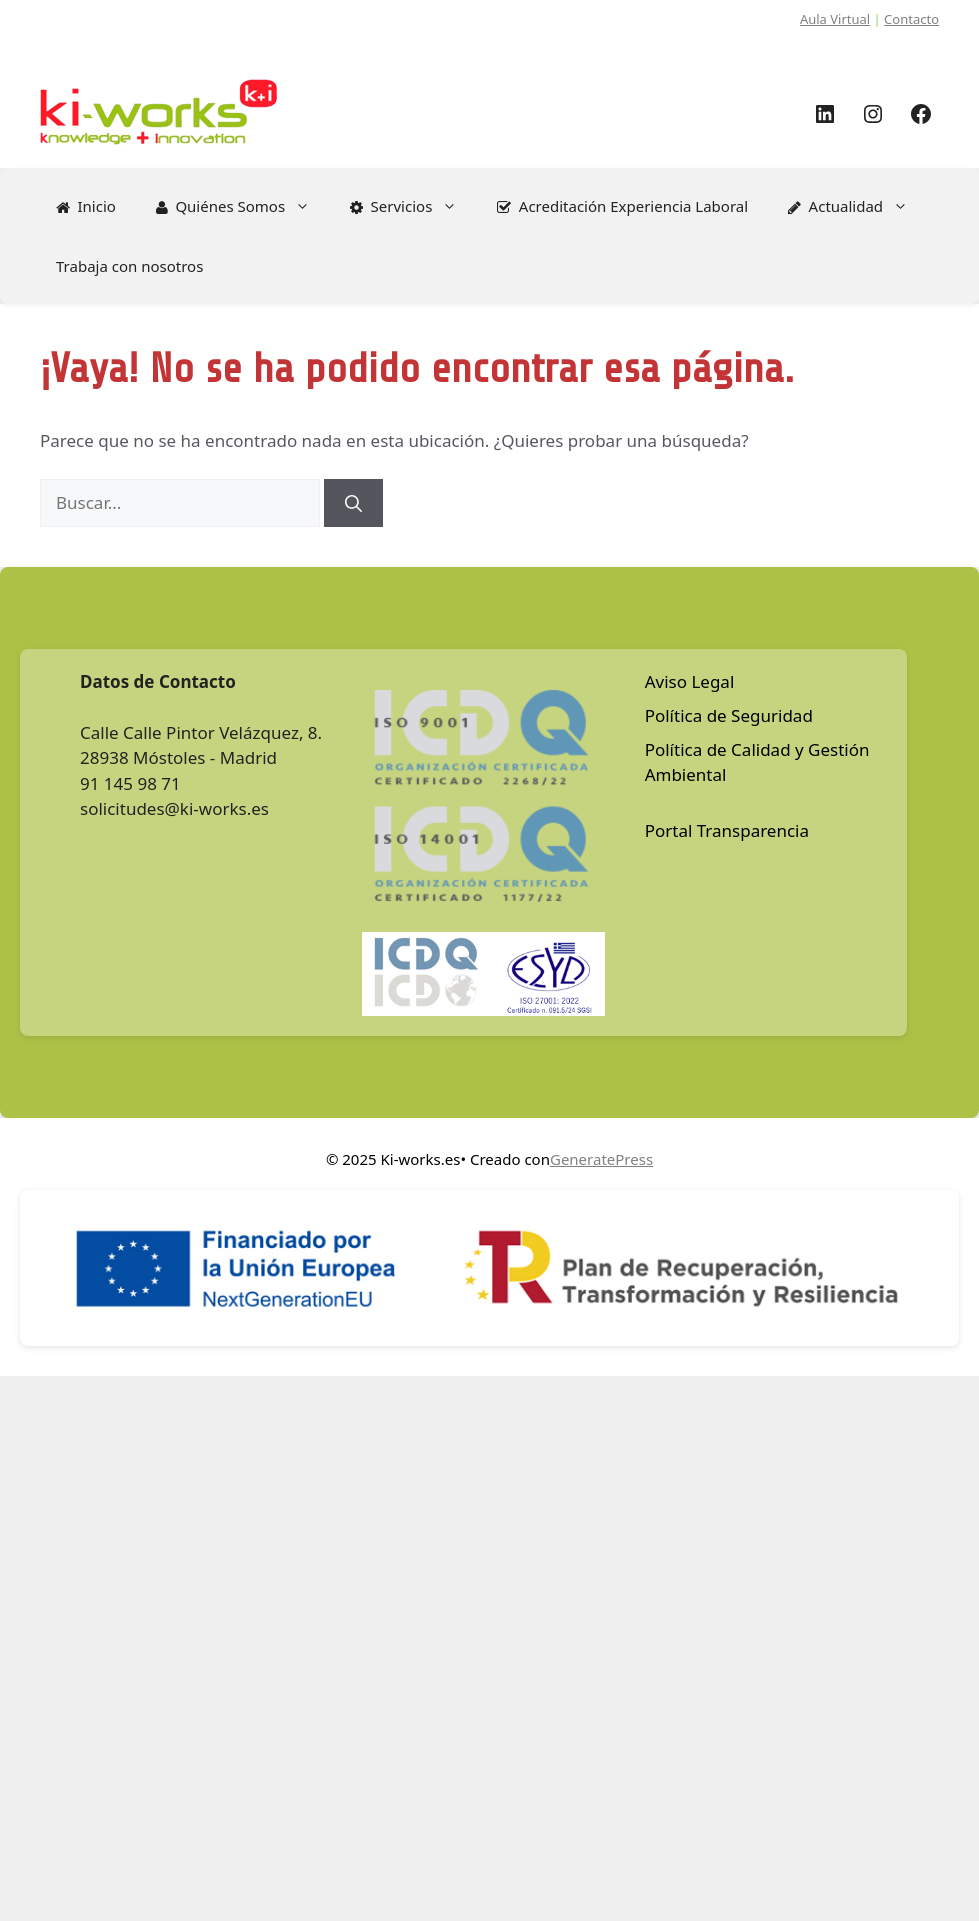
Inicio (86, 206)
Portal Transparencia (727, 830)
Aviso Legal (690, 681)
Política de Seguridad (729, 715)
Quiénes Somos (243, 206)
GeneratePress (601, 1159)
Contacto (911, 19)
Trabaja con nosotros (129, 266)
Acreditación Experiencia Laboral (622, 206)
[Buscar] (353, 503)
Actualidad (858, 206)
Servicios (413, 206)
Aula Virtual (835, 19)
